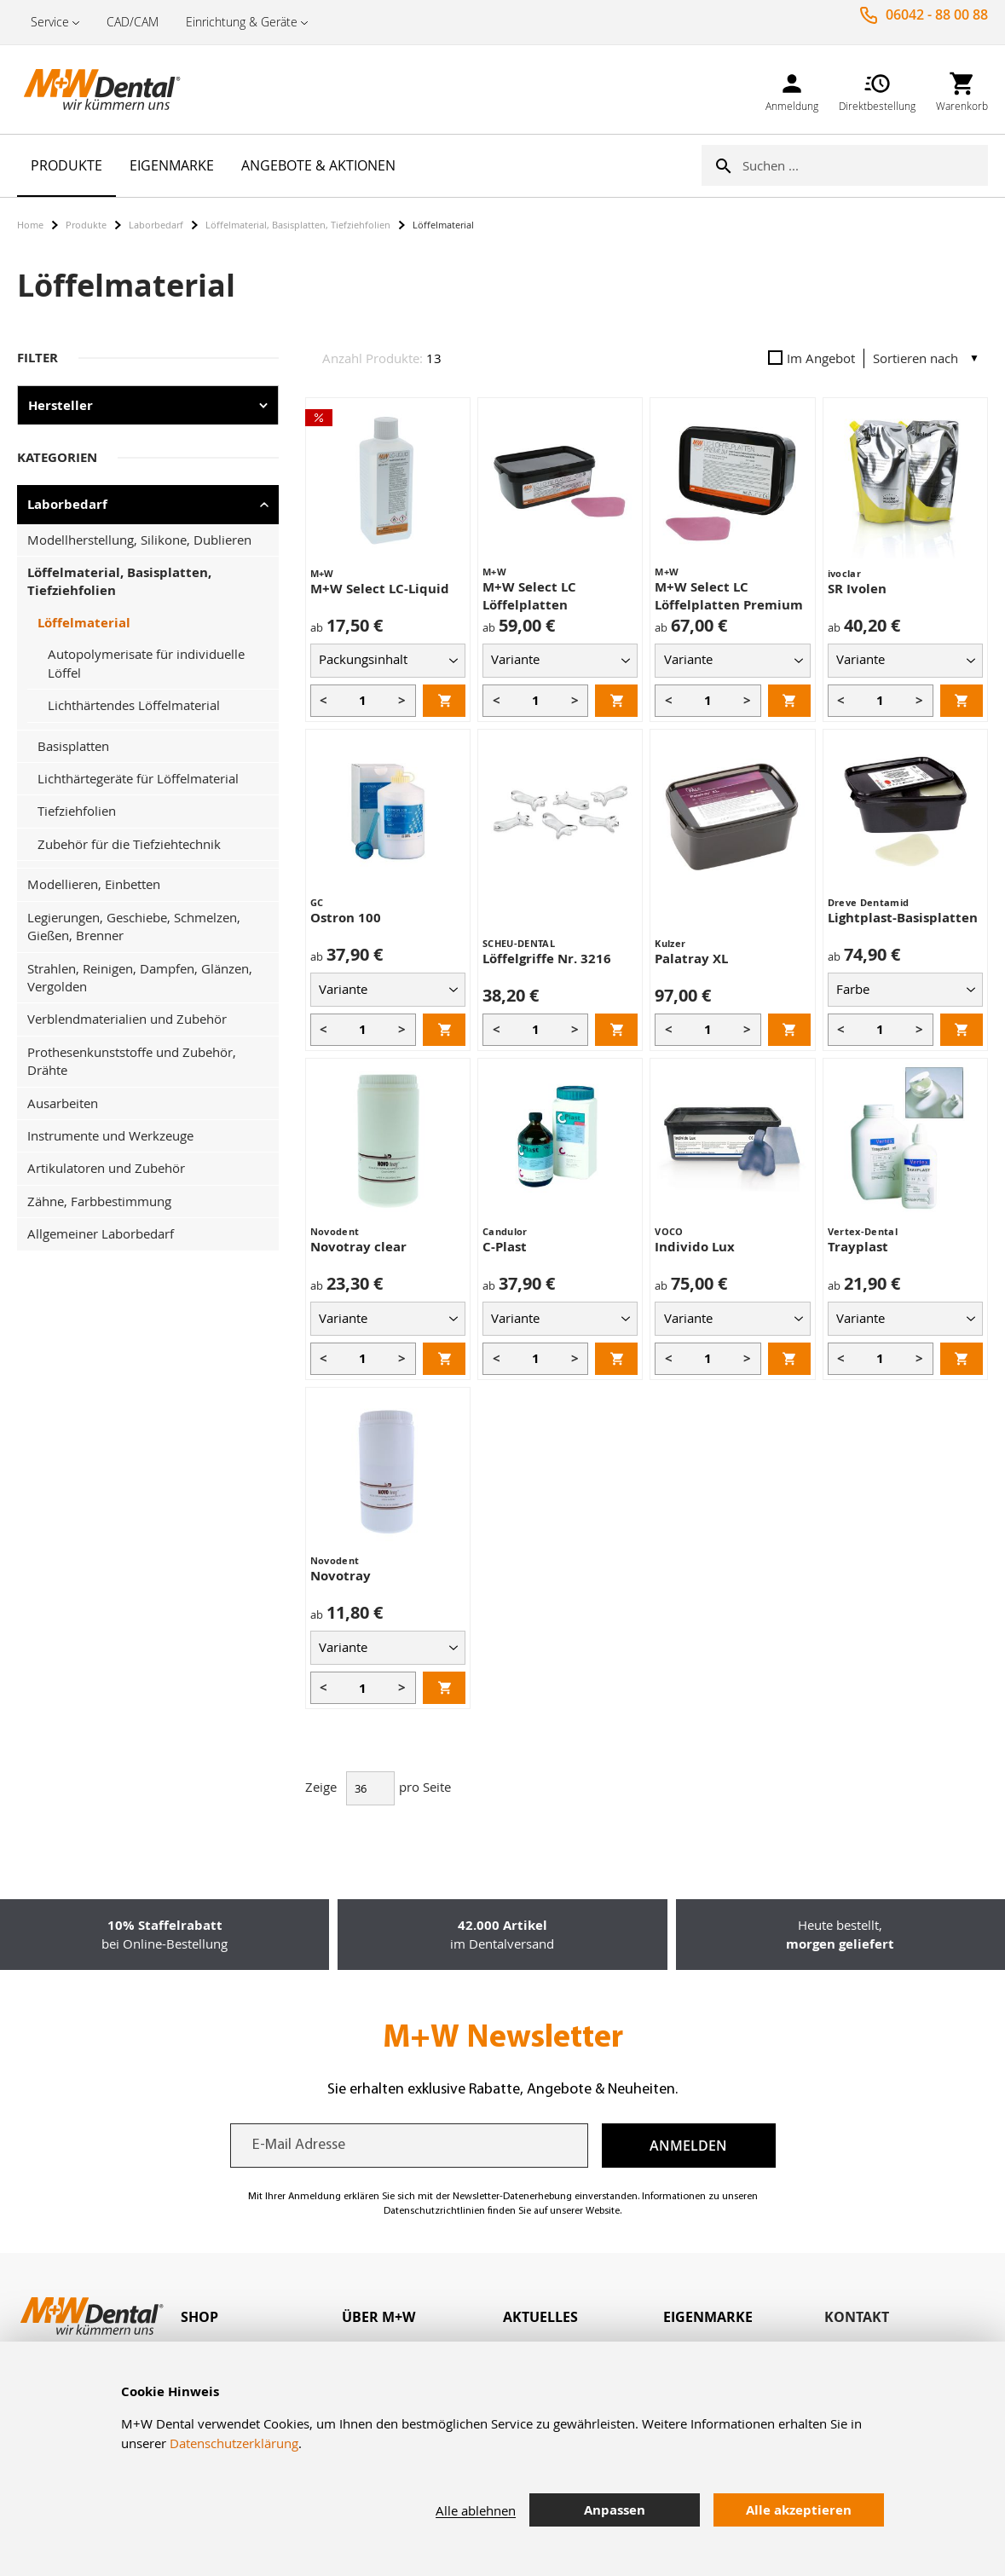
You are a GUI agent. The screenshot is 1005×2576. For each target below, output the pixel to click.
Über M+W (378, 2316)
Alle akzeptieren (799, 2510)
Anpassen (614, 2510)
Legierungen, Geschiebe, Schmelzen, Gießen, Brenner (133, 926)
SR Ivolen (857, 589)
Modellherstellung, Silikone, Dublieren (139, 539)
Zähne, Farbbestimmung (99, 1201)
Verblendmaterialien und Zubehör (127, 1018)
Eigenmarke (708, 2316)
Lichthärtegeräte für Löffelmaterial (138, 778)
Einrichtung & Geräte (241, 22)
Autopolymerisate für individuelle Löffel (146, 662)
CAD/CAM (133, 22)
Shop (199, 2316)
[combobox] (865, 165)
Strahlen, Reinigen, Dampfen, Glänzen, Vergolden (139, 977)
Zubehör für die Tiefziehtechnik (129, 843)
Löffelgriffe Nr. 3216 (546, 958)
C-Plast (504, 1247)
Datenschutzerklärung (234, 2443)
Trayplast (858, 1247)
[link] (791, 89)
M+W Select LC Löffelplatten (529, 596)
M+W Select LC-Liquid (379, 589)
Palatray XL (691, 958)
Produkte (86, 224)
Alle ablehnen (476, 2510)
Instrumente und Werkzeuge (110, 1135)
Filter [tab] (37, 358)
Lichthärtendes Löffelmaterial (134, 704)
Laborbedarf (156, 224)
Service (50, 22)
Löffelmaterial (84, 623)
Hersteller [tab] (60, 405)
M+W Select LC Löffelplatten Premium (729, 596)
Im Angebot (811, 358)
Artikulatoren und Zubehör (106, 1167)
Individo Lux (695, 1247)
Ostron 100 (345, 918)
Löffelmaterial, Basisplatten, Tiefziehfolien (297, 224)
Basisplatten (73, 745)
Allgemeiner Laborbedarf (100, 1233)
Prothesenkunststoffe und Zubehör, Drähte (131, 1060)
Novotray (340, 1576)
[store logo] (102, 89)
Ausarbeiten (62, 1103)
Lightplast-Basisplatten (903, 918)
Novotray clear (358, 1247)
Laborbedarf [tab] (67, 504)
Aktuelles (540, 2316)
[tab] (261, 2317)
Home (30, 224)
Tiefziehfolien (77, 810)
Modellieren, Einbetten (93, 883)
